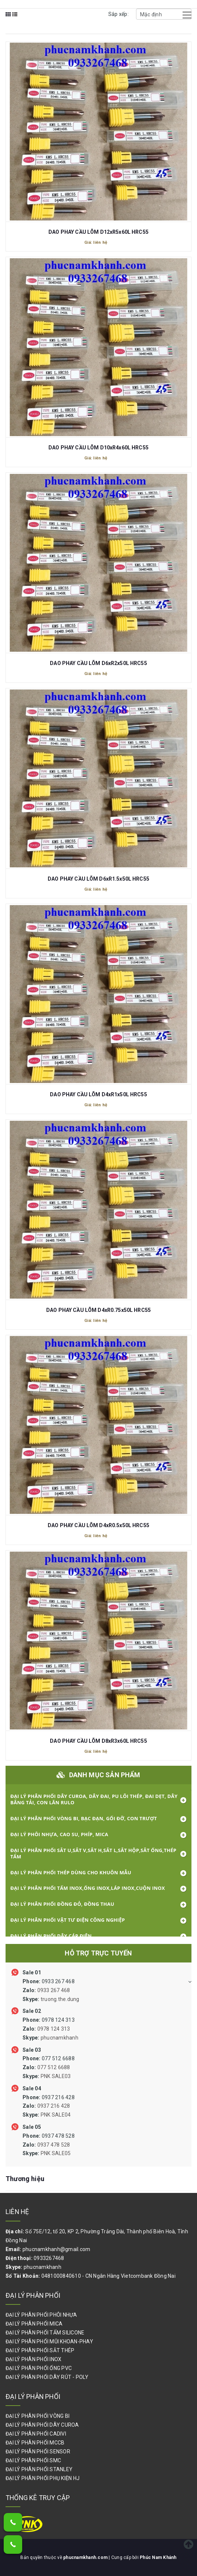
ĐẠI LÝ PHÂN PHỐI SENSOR (38, 2451)
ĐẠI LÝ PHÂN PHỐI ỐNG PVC (39, 2368)
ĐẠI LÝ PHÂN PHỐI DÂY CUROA (42, 2425)
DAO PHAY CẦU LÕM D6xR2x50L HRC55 (98, 663)
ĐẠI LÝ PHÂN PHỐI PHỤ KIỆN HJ (42, 2478)
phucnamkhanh (42, 2267)
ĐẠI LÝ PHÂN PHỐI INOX (33, 2359)
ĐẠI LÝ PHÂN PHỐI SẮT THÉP (40, 2350)
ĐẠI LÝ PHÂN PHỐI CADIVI (36, 2434)
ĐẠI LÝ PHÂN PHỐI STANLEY (39, 2469)
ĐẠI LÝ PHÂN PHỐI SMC (33, 2460)
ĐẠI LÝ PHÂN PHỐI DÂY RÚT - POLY (47, 2377)
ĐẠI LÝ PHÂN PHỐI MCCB (35, 2443)
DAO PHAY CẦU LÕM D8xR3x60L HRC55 (98, 1741)
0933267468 (49, 2258)
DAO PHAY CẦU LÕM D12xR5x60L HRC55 (98, 232)
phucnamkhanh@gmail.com (57, 2249)
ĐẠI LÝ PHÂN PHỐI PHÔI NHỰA (41, 2315)
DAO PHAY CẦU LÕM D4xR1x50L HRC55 (98, 1094)
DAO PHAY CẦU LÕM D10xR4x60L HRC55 (98, 448)
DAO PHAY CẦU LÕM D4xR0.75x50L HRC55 (98, 1310)
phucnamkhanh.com (86, 2557)
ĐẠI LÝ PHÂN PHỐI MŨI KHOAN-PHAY (49, 2341)
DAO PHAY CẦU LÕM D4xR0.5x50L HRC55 (98, 1525)
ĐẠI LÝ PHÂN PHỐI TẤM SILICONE (45, 2333)
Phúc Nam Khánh (158, 2557)
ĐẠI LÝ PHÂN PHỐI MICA (34, 2324)
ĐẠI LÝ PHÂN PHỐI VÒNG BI (37, 2416)
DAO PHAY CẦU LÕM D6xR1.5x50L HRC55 (98, 879)
